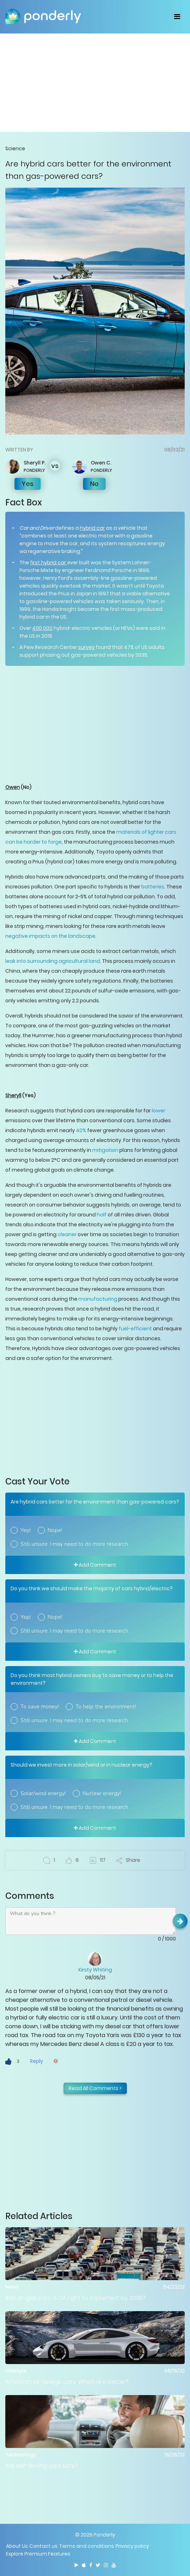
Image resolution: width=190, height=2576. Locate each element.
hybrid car (92, 527)
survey (86, 647)
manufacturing (97, 1298)
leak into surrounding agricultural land (52, 961)
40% (81, 1130)
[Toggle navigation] (177, 16)
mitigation (105, 1150)
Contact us (43, 2546)
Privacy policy (132, 2546)
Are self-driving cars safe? (41, 2466)
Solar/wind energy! (43, 1793)
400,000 (42, 628)
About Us (17, 2546)
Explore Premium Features (38, 2553)
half (102, 1214)
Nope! (55, 1530)
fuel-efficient (135, 1328)
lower (158, 1110)
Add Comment (95, 1564)
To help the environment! (106, 1706)
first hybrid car (48, 562)
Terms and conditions (86, 2546)
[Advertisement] (95, 82)
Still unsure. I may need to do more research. (74, 1544)
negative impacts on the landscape (50, 936)
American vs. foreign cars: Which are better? (67, 2382)
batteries (152, 886)
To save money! (39, 1706)
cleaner (67, 1234)
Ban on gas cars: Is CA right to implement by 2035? (75, 2298)
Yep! (25, 1530)
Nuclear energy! (102, 1793)
